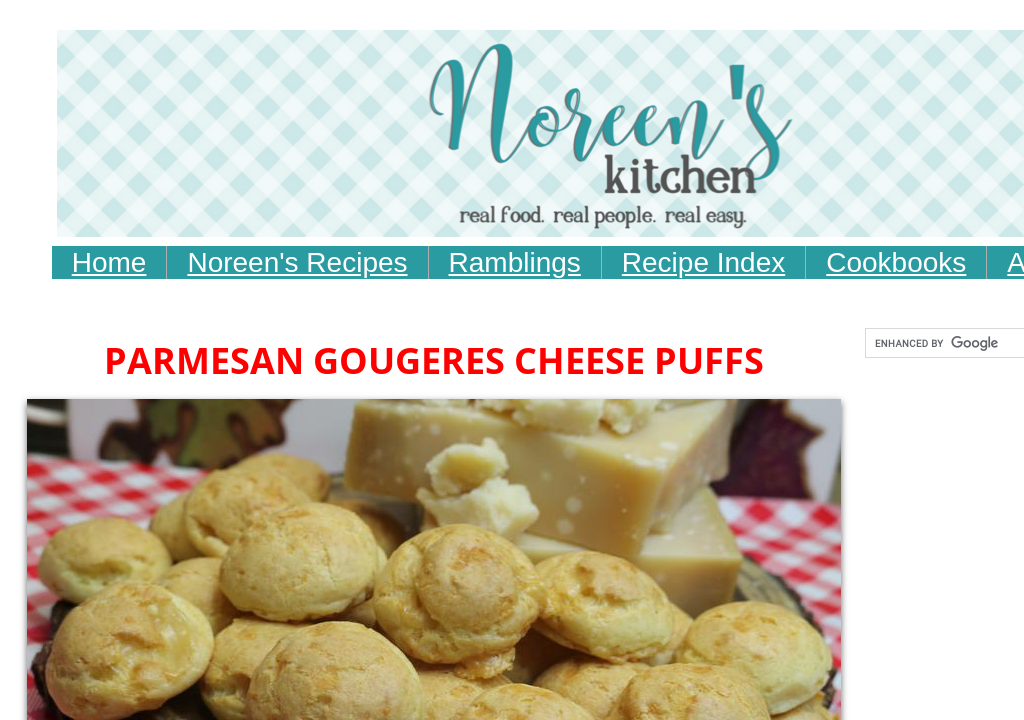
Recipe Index (703, 262)
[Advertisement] (448, 435)
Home (109, 262)
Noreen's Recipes (297, 262)
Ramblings (515, 262)
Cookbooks (896, 262)
